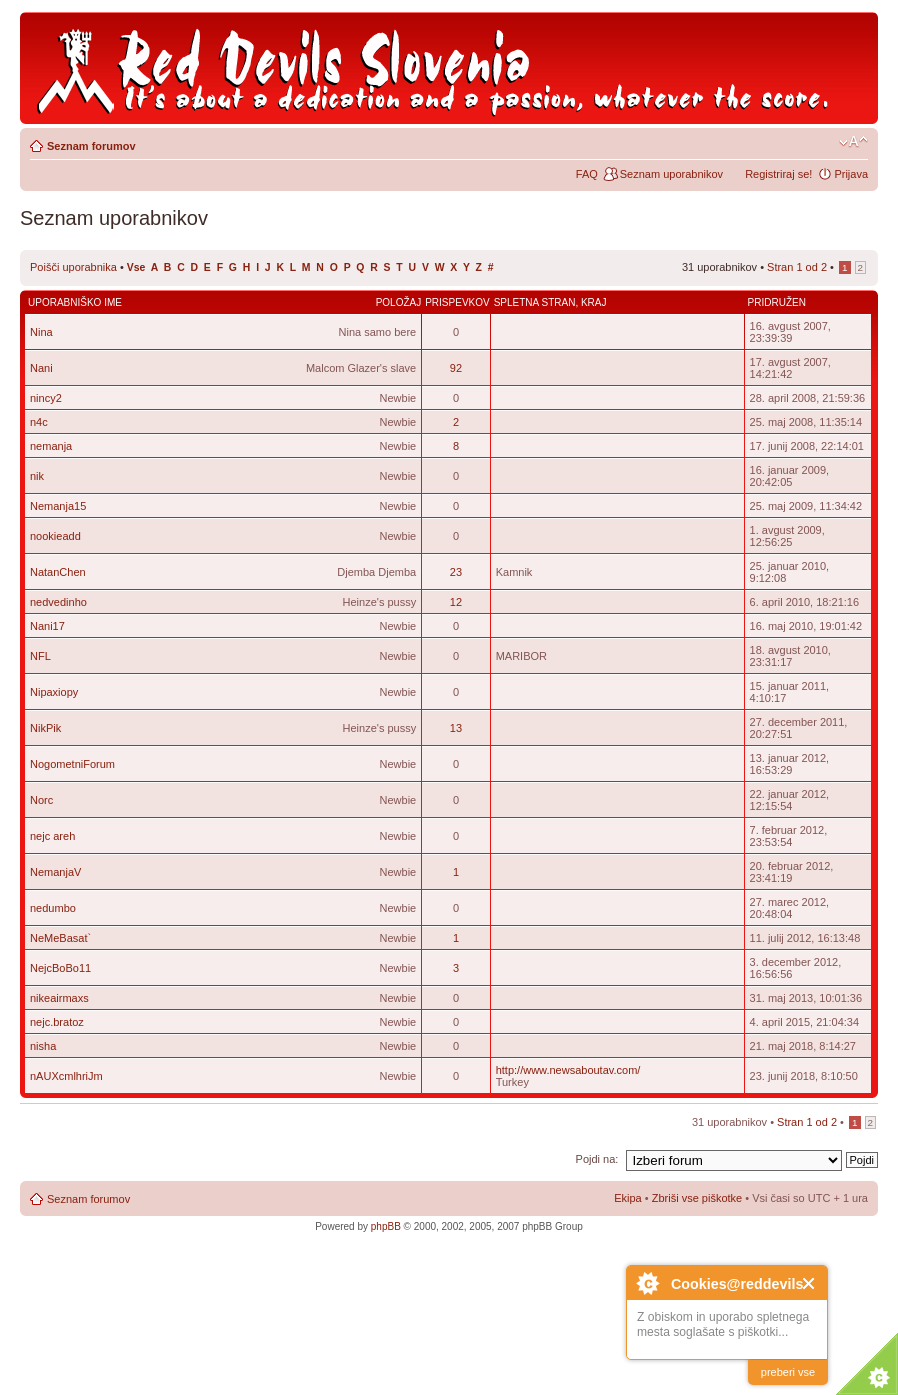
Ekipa (628, 1198)
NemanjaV (55, 872)
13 (456, 728)
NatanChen (58, 572)
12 (456, 602)
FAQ (587, 174)
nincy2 (46, 398)
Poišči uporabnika (73, 267)
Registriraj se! (778, 174)
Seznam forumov (91, 146)
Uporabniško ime (75, 302)
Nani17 (47, 626)
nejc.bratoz (57, 1022)
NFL (40, 656)
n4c (39, 422)
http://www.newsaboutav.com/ (568, 1070)
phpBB (386, 1226)
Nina (41, 332)
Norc (41, 800)
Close (809, 1283)
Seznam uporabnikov (671, 174)
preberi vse (788, 1372)
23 (456, 572)
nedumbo (53, 908)
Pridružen (777, 302)
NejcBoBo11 (60, 968)
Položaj (399, 302)
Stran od (797, 267)
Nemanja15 (58, 506)
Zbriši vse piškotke (699, 1198)
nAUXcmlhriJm (66, 1076)
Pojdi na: (597, 1159)
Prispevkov (457, 302)
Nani (41, 368)
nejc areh (52, 836)
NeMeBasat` (60, 938)
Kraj (594, 302)
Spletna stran (535, 302)
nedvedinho (58, 602)
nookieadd (55, 536)
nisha (43, 1046)
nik (37, 476)
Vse (136, 267)
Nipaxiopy (54, 692)
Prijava (851, 174)
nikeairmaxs (59, 998)
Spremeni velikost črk (853, 142)
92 (456, 368)
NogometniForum (72, 764)
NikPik (45, 728)
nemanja (51, 446)
